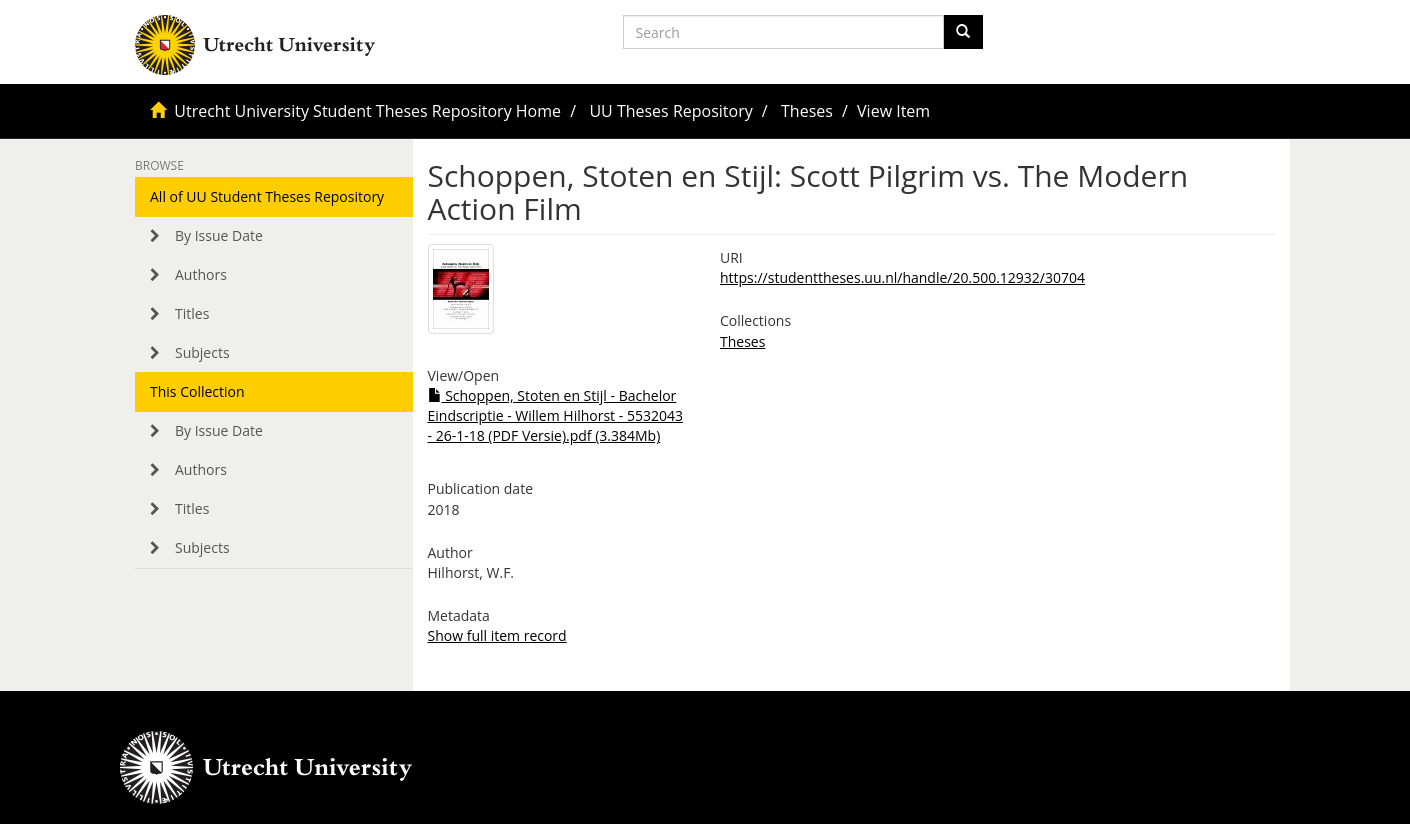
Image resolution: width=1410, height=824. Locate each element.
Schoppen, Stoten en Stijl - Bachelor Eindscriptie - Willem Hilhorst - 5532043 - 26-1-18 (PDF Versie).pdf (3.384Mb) (555, 415)
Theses (807, 111)
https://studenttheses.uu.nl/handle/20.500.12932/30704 (902, 277)
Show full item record (497, 635)
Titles (192, 313)
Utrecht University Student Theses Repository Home (367, 111)
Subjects (202, 352)
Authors (201, 274)
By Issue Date (219, 235)
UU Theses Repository (670, 111)
